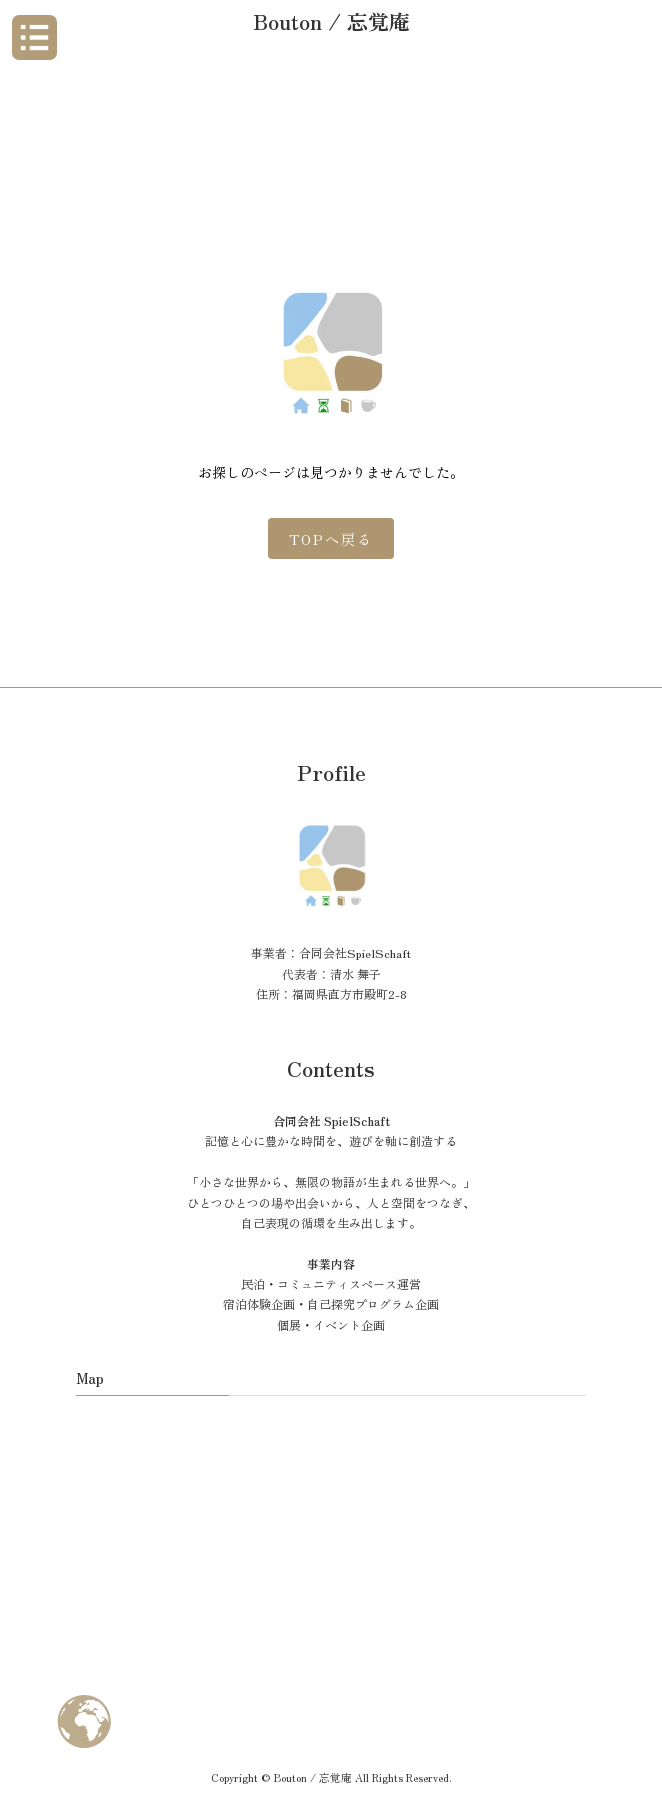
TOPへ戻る (331, 539)
